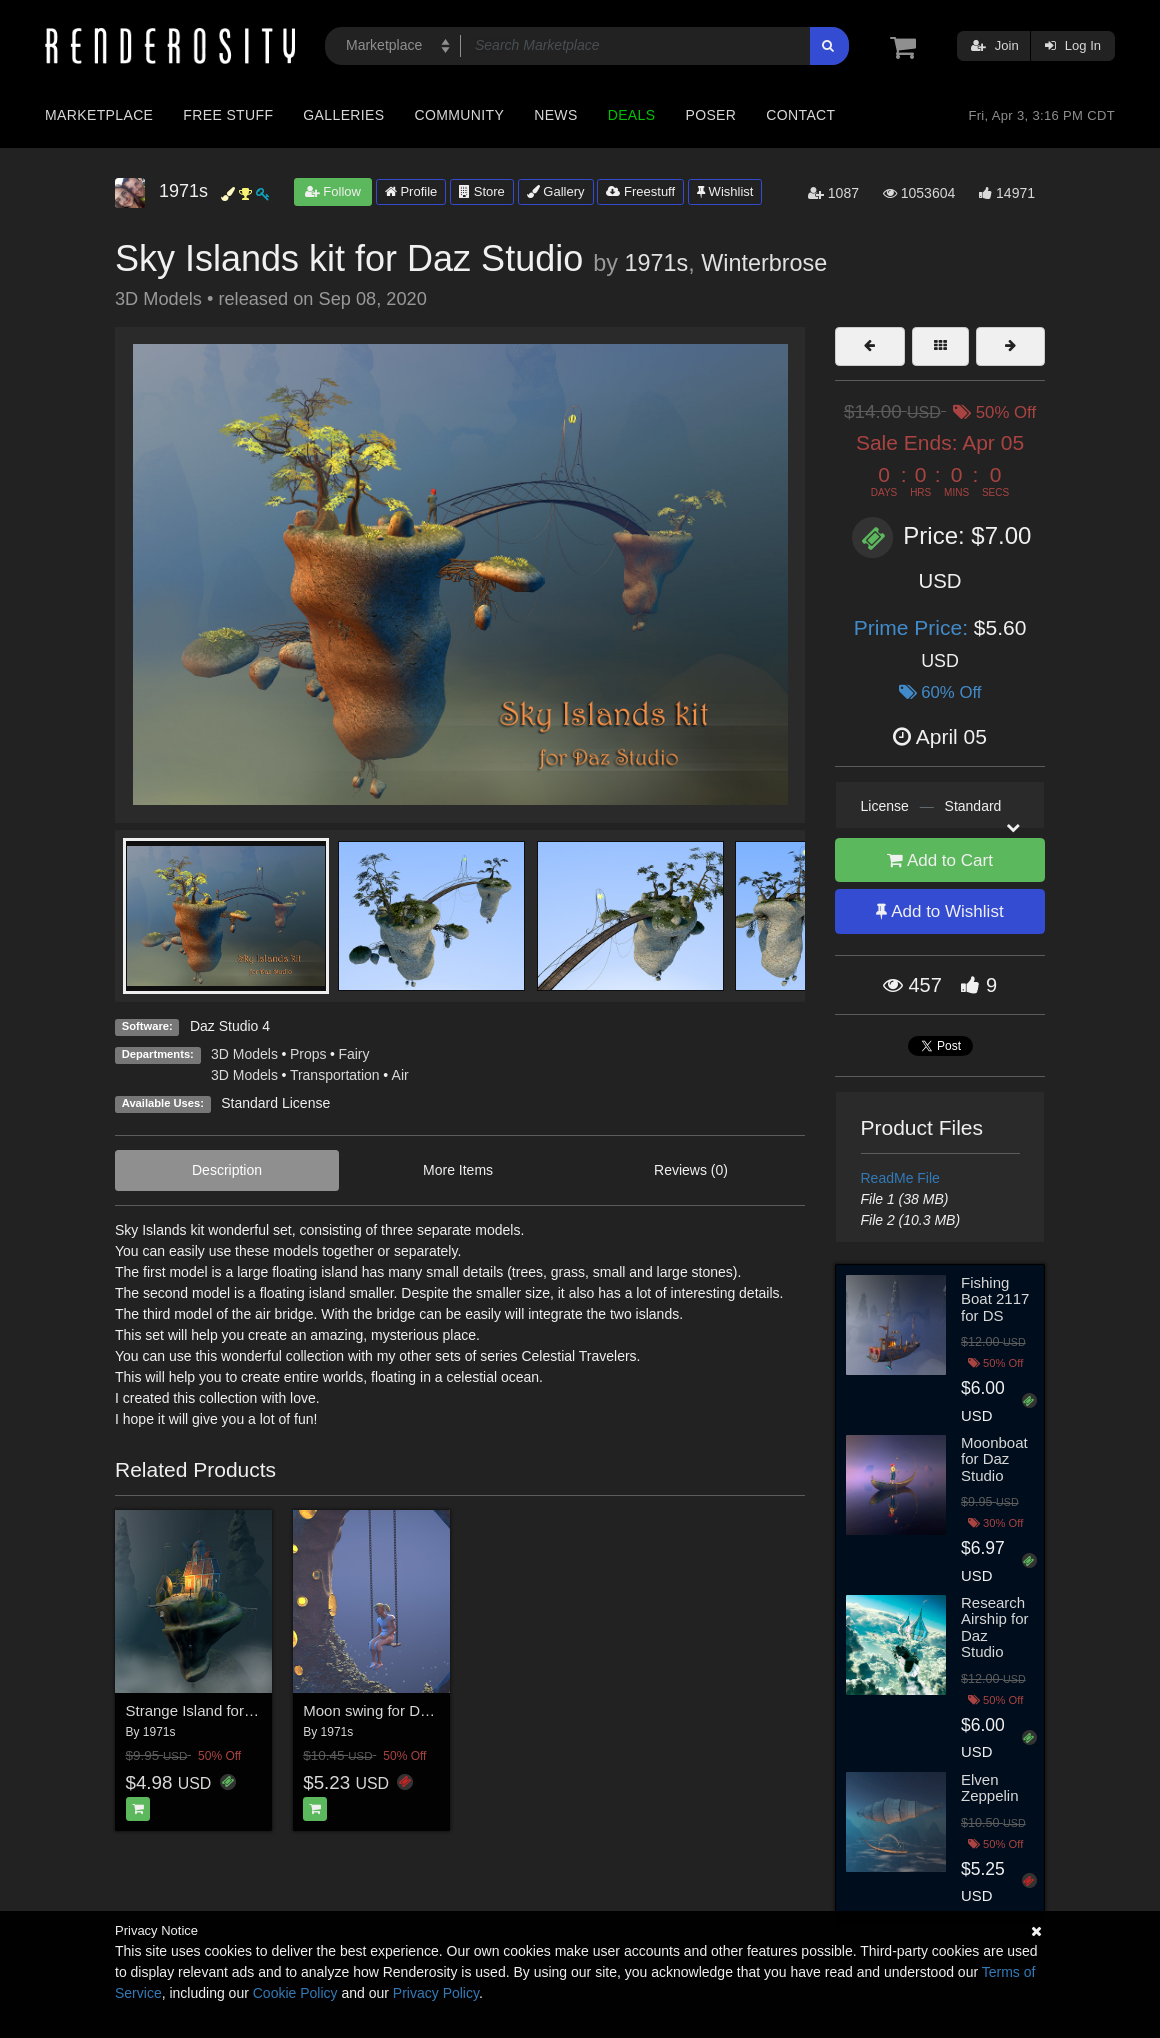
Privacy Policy (436, 1993)
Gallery (556, 191)
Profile (411, 191)
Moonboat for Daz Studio (994, 1459)
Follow (333, 191)
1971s (656, 263)
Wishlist (725, 191)
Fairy (353, 1054)
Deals (632, 115)
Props (308, 1054)
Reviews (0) (691, 1170)
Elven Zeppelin (990, 1788)
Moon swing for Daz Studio (392, 1710)
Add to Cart (940, 860)
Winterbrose (764, 263)
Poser (710, 115)
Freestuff (640, 191)
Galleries (343, 115)
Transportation (335, 1075)
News (555, 115)
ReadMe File (900, 1178)
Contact (800, 115)
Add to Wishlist (939, 911)
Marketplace (99, 115)
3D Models (244, 1054)
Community (460, 115)
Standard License (275, 1103)
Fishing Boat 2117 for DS (995, 1299)
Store (482, 191)
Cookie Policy (295, 1993)
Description (227, 1170)
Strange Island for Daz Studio (224, 1710)
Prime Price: (914, 627)
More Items (458, 1170)
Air (400, 1075)
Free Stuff (228, 115)
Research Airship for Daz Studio (995, 1627)
